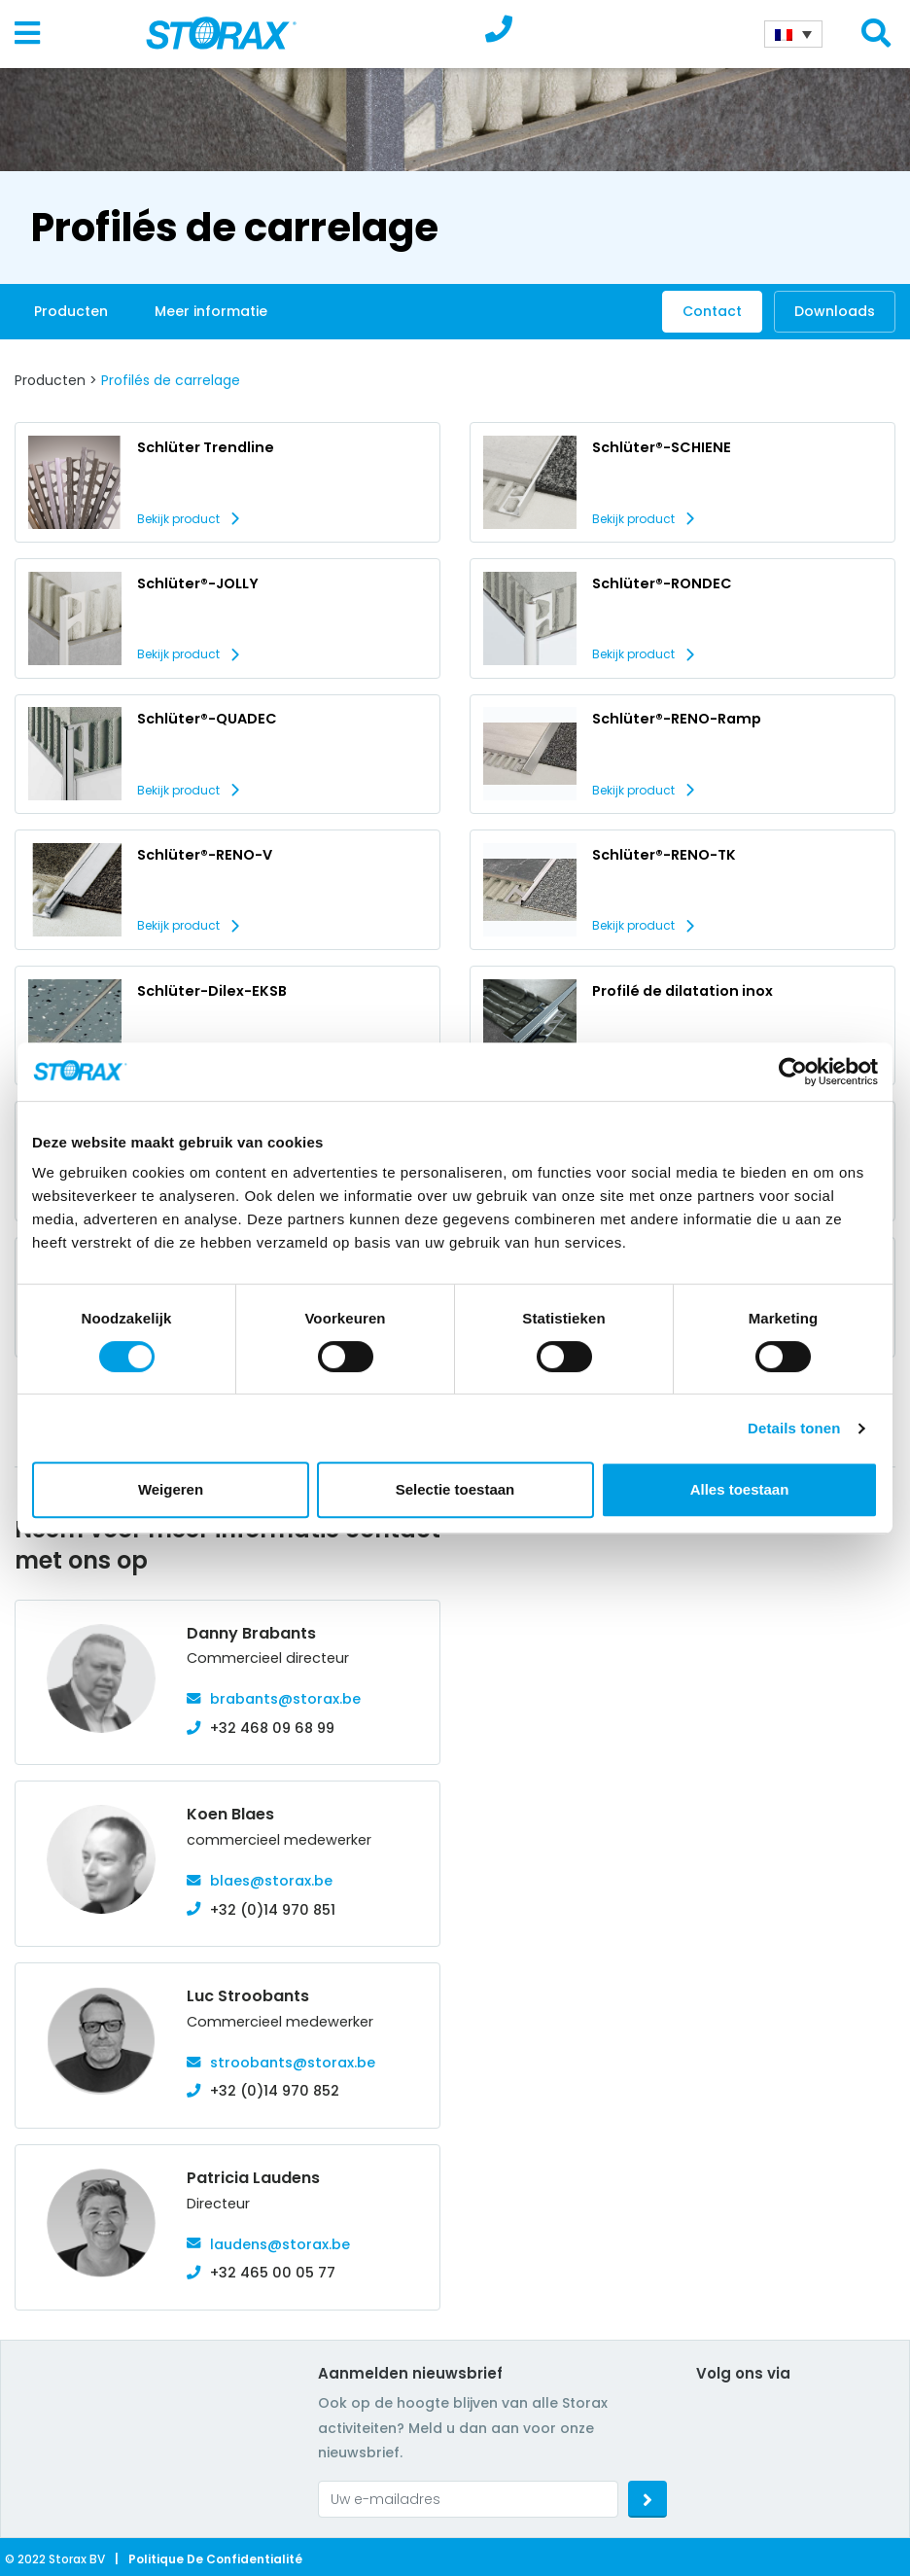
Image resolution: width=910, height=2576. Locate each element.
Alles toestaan (739, 1489)
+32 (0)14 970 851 (272, 1910)
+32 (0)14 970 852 (274, 2090)
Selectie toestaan (455, 1489)
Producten (71, 311)
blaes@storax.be (271, 1880)
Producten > (56, 380)
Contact (712, 311)
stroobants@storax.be (292, 2062)
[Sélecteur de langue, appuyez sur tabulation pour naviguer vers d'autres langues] (793, 34)
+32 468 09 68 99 (272, 1728)
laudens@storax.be (280, 2244)
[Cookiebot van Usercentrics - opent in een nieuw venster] (793, 1071)
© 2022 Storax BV (55, 2559)
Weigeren (170, 1489)
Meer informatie (211, 311)
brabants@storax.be (285, 1699)
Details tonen (794, 1428)
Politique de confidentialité (215, 2559)
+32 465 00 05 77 (272, 2272)
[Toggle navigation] (27, 34)
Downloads (834, 311)
